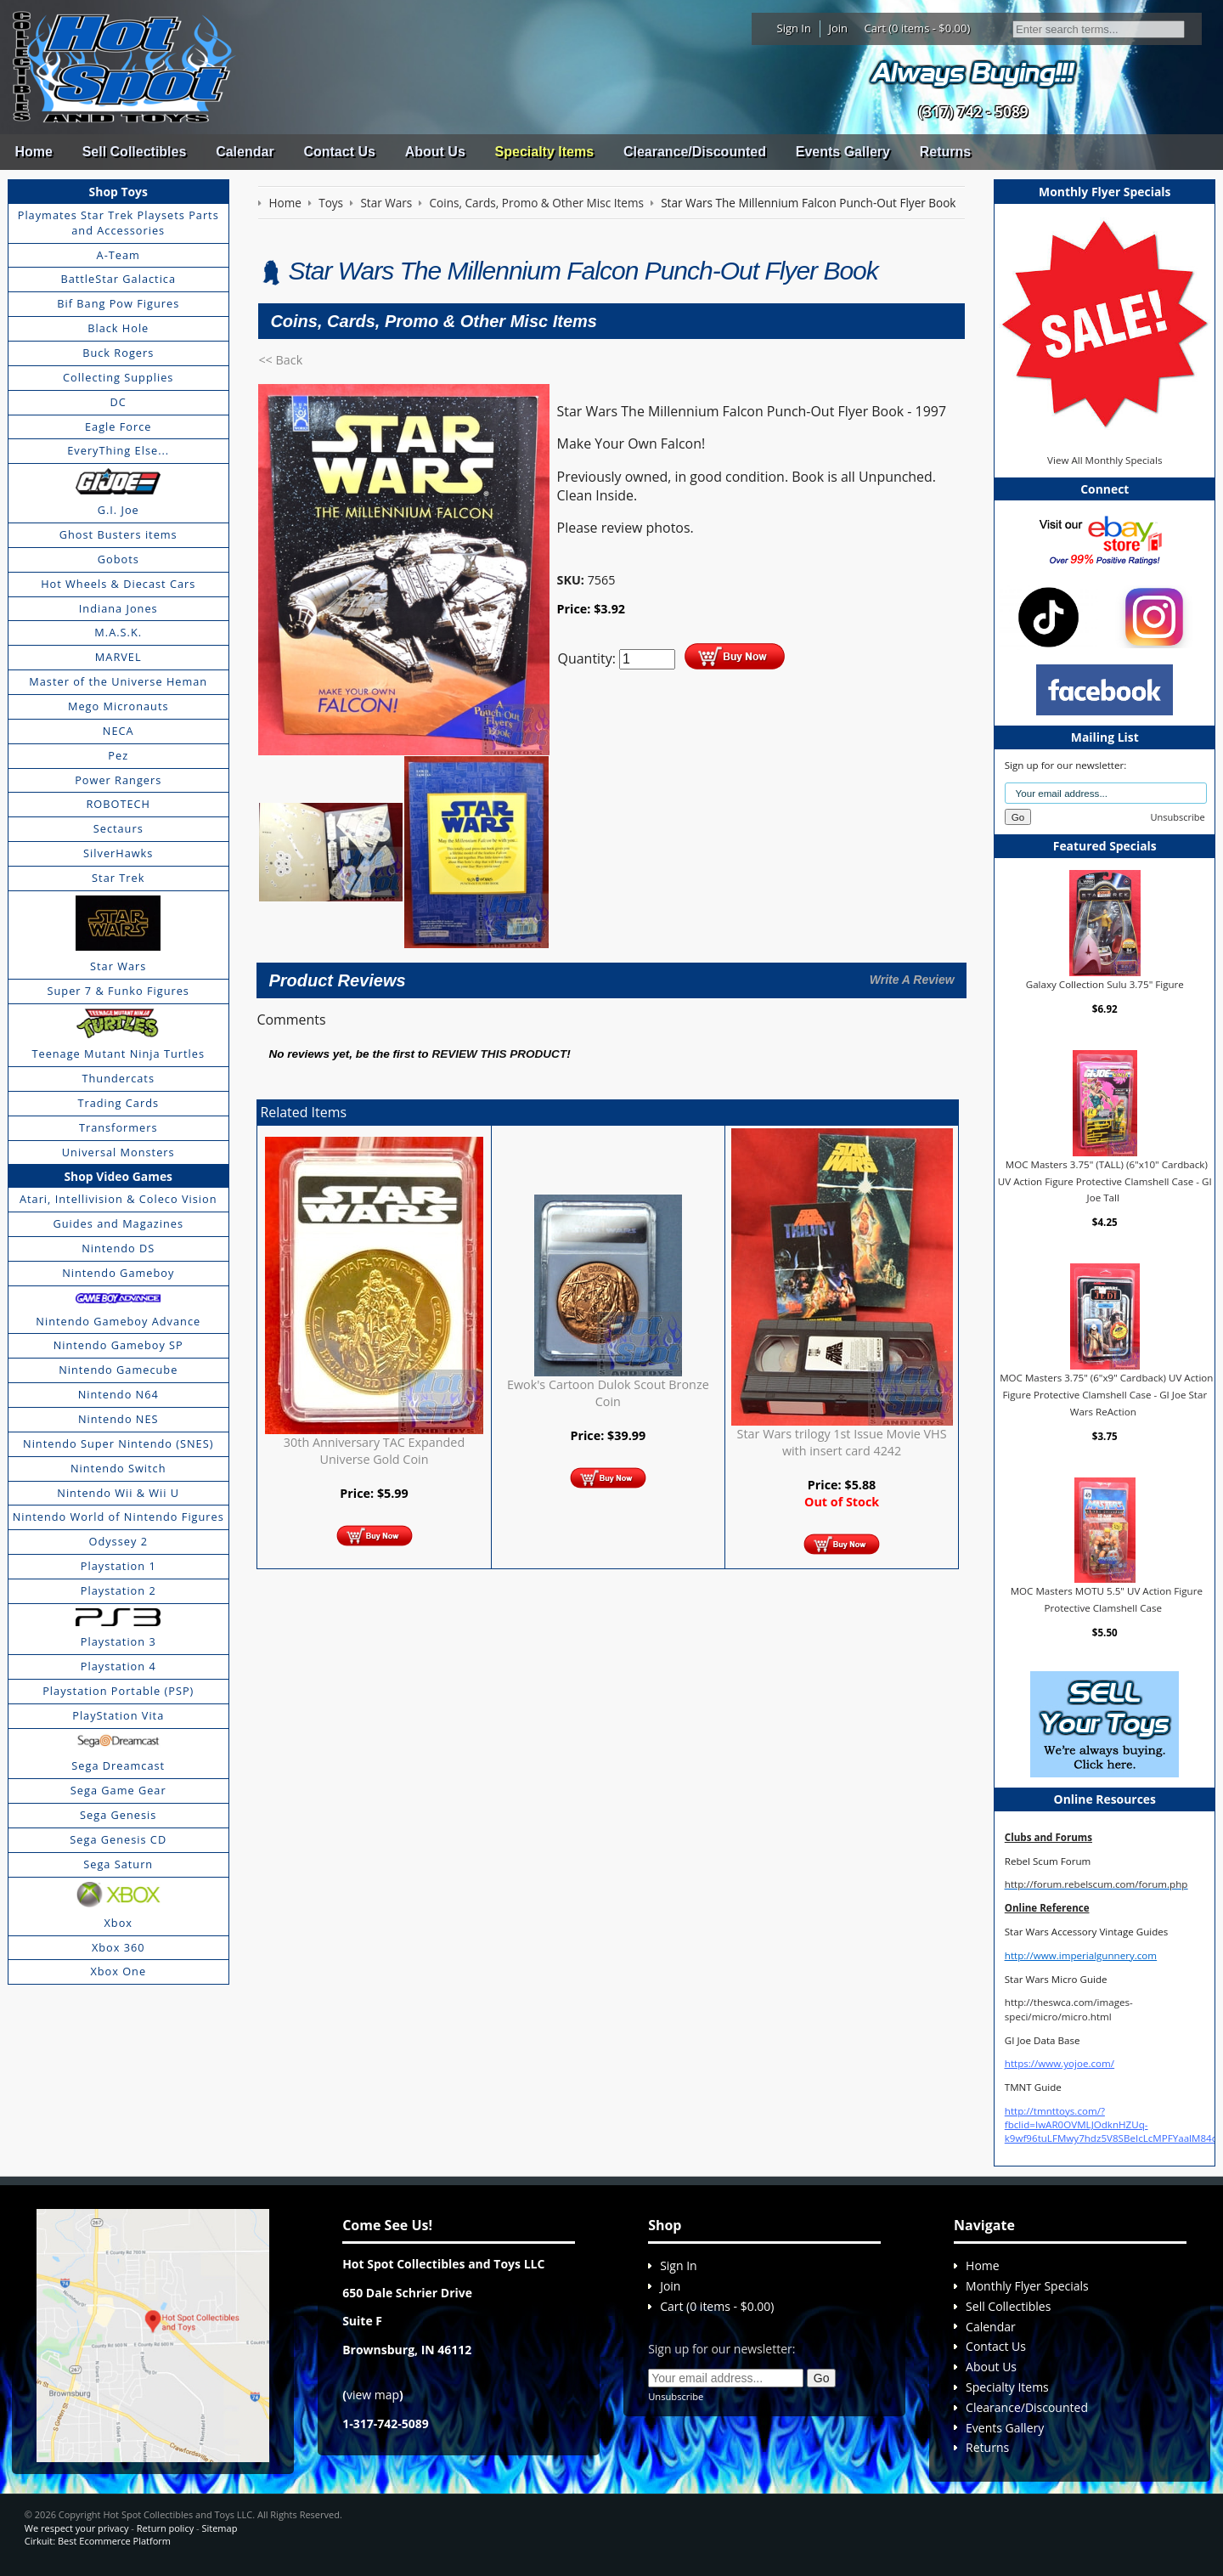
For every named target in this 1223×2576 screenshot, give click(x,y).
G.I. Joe (118, 509)
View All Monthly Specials (1104, 460)
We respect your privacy (77, 2528)
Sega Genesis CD (118, 1839)
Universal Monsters (118, 1152)
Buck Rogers (118, 352)
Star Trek (118, 877)
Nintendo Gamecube (118, 1369)
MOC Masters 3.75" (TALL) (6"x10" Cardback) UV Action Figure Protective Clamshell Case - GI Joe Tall (1105, 1181)
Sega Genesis (118, 1814)
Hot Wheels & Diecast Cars (118, 583)
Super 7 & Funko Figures (118, 990)
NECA (118, 730)
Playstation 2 (118, 1590)
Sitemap (219, 2528)
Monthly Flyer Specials (1027, 2286)
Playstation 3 (118, 1641)
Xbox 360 (118, 1947)
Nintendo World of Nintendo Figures (118, 1516)
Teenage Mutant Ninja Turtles (118, 1053)
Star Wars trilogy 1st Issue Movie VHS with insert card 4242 (842, 1442)
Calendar (244, 151)
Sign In (794, 28)
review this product (498, 1054)
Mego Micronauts (118, 706)
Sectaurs (118, 828)
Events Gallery (843, 151)
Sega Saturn (118, 1864)
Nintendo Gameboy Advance (118, 1321)
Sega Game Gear (118, 1790)
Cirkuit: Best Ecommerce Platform (98, 2540)
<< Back (280, 360)
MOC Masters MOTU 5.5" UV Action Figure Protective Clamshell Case (1107, 1599)
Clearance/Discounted (694, 151)
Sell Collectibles (134, 151)
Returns (945, 151)
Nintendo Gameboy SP (118, 1345)
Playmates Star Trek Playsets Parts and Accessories (118, 222)
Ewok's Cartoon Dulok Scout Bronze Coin (608, 1392)
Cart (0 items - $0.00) (918, 28)
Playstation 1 (118, 1565)
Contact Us (339, 151)
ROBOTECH (117, 803)
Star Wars (118, 966)
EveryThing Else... (118, 450)
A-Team (118, 255)
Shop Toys (118, 192)
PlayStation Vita (118, 1715)
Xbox (118, 1922)
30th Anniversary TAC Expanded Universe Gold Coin (374, 1450)
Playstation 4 (118, 1666)
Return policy (165, 2528)
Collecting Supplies (118, 377)
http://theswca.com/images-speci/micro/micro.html (1069, 2009)
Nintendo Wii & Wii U (118, 1492)
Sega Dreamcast (118, 1765)
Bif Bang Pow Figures (118, 303)
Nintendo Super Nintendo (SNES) (118, 1443)
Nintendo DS (118, 1248)
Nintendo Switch (118, 1468)
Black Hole (118, 328)
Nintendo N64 (118, 1394)
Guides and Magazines (118, 1223)
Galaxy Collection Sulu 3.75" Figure (1105, 984)
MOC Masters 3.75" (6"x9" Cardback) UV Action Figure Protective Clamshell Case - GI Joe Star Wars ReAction (1106, 1394)
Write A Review (912, 979)
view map (373, 2395)
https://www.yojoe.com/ (1059, 2063)
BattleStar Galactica (118, 278)
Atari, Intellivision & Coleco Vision (118, 1198)
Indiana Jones (118, 608)
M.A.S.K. (118, 632)
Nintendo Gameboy (118, 1272)
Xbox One (118, 1971)
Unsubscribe (1178, 817)
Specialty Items (545, 151)
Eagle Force (118, 426)
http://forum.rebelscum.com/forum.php (1096, 1884)
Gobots (118, 559)
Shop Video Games (118, 1176)
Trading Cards (118, 1102)
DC (118, 402)
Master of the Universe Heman (118, 681)
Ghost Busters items (118, 534)
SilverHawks (118, 853)
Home (33, 151)
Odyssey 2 (118, 1541)
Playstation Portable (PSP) (118, 1690)
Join (838, 28)
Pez (118, 755)
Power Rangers (118, 780)
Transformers (118, 1127)
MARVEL (118, 656)
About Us (435, 151)
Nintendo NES (118, 1418)
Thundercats (118, 1078)
